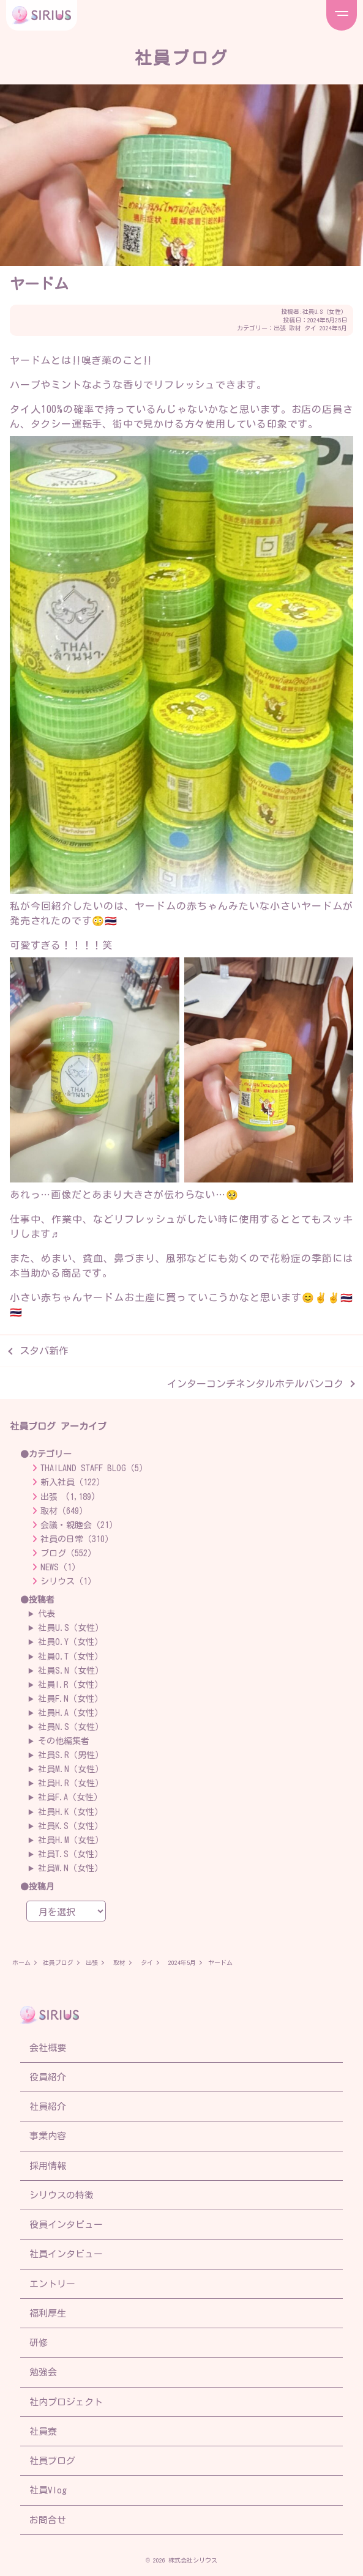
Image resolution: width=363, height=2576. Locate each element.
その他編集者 (63, 1741)
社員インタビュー (66, 2254)
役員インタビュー (66, 2224)
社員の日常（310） (76, 1539)
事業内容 (47, 2135)
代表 (46, 1613)
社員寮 (43, 2431)
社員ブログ (58, 1962)
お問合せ (47, 2520)
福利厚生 (47, 2313)
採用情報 (47, 2165)
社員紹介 (47, 2106)
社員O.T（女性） (70, 1656)
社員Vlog (48, 2490)
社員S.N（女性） (70, 1670)
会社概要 (47, 2047)
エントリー (52, 2283)
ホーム (21, 1962)
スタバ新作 (44, 1351)
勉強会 (43, 2372)
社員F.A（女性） (70, 1797)
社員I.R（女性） (70, 1684)
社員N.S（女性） (70, 1727)
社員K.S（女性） (70, 1826)
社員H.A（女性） (70, 1713)
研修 (38, 2342)
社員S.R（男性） (70, 1755)
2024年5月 (333, 328)
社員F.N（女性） (70, 1698)
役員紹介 (47, 2077)
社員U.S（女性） (324, 311)
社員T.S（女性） (70, 1854)
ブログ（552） (68, 1553)
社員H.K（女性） (70, 1812)
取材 (295, 328)
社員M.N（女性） (70, 1769)
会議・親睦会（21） (79, 1525)
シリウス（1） (68, 1581)
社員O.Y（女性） (70, 1642)
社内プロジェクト (66, 2402)
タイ (310, 328)
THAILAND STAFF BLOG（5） (94, 1468)
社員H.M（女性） (70, 1840)
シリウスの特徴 (61, 2195)
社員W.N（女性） (70, 1868)
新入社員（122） (72, 1482)
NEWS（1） (60, 1567)
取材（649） (64, 1511)
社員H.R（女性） (70, 1783)
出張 (280, 328)
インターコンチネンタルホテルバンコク (255, 1384)
